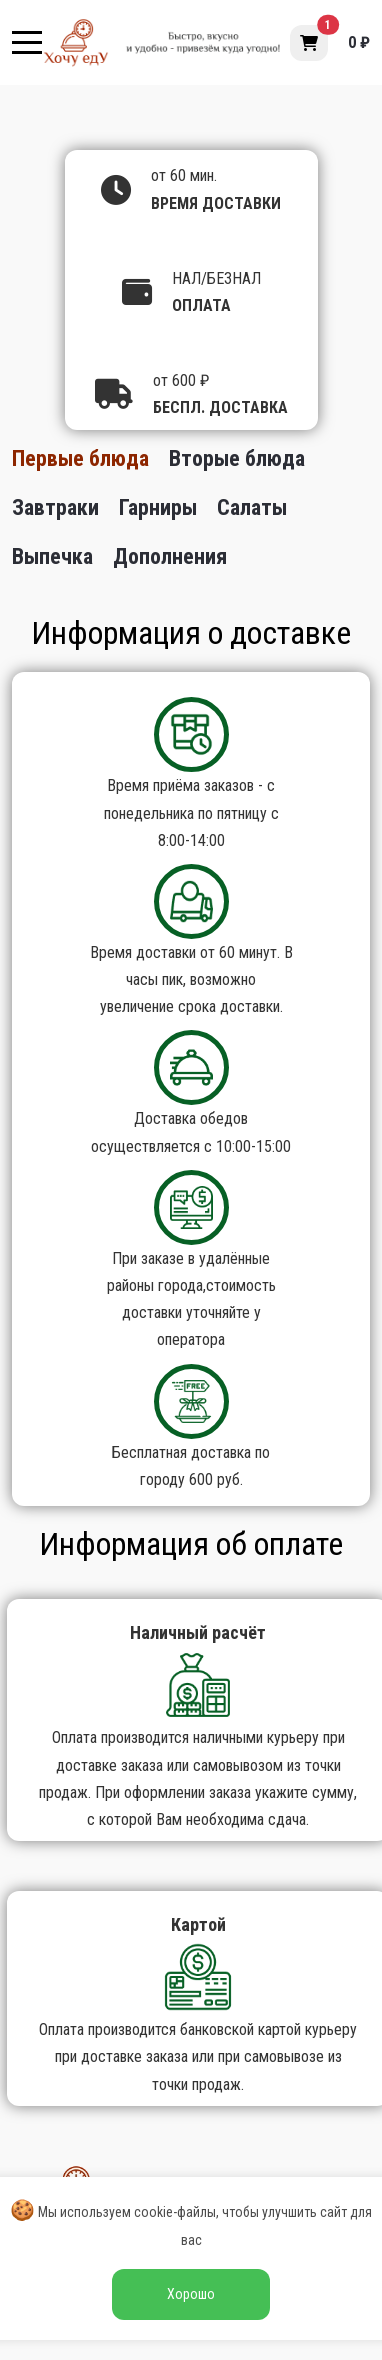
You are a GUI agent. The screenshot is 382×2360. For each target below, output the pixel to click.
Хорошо (191, 2294)
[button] (309, 43)
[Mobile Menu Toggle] (27, 43)
